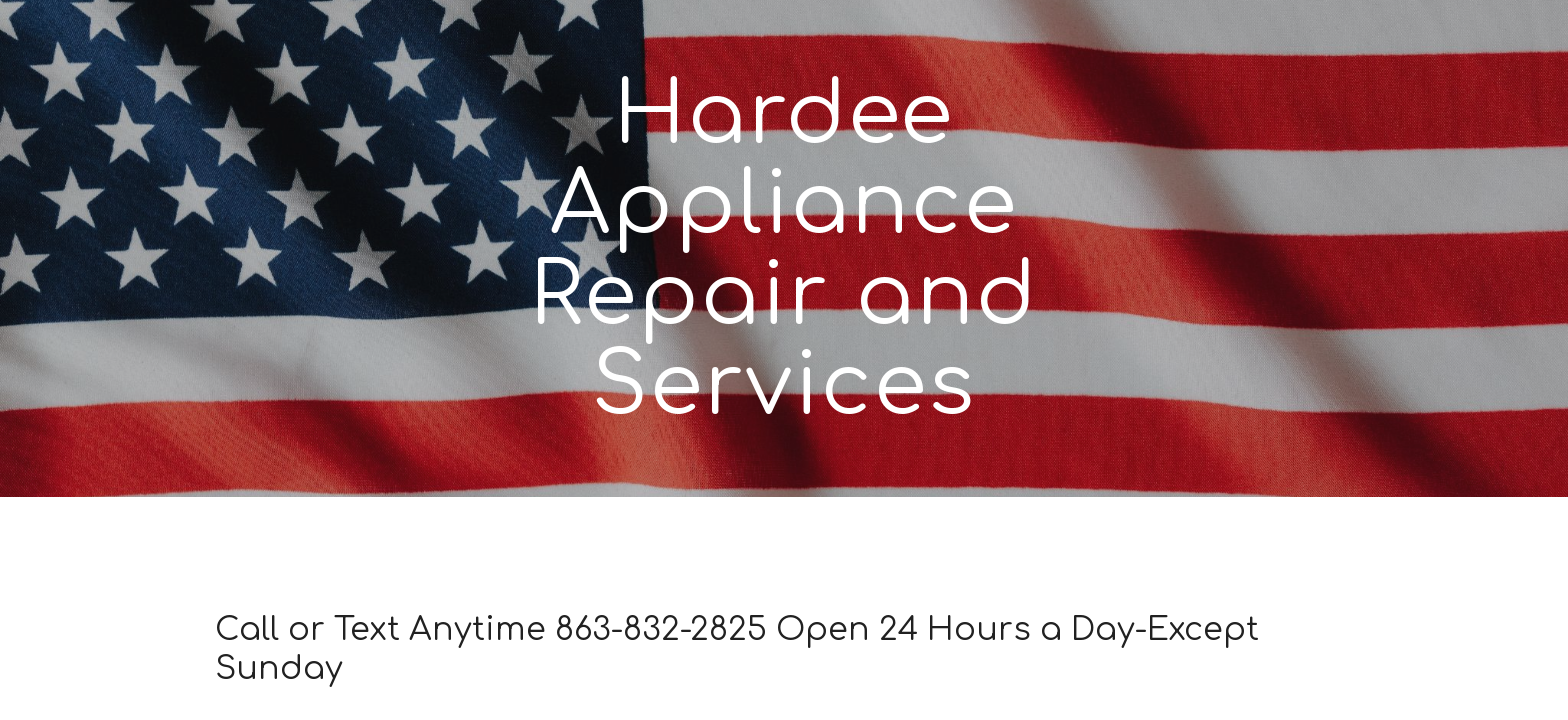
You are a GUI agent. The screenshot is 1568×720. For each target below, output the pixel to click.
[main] (784, 248)
